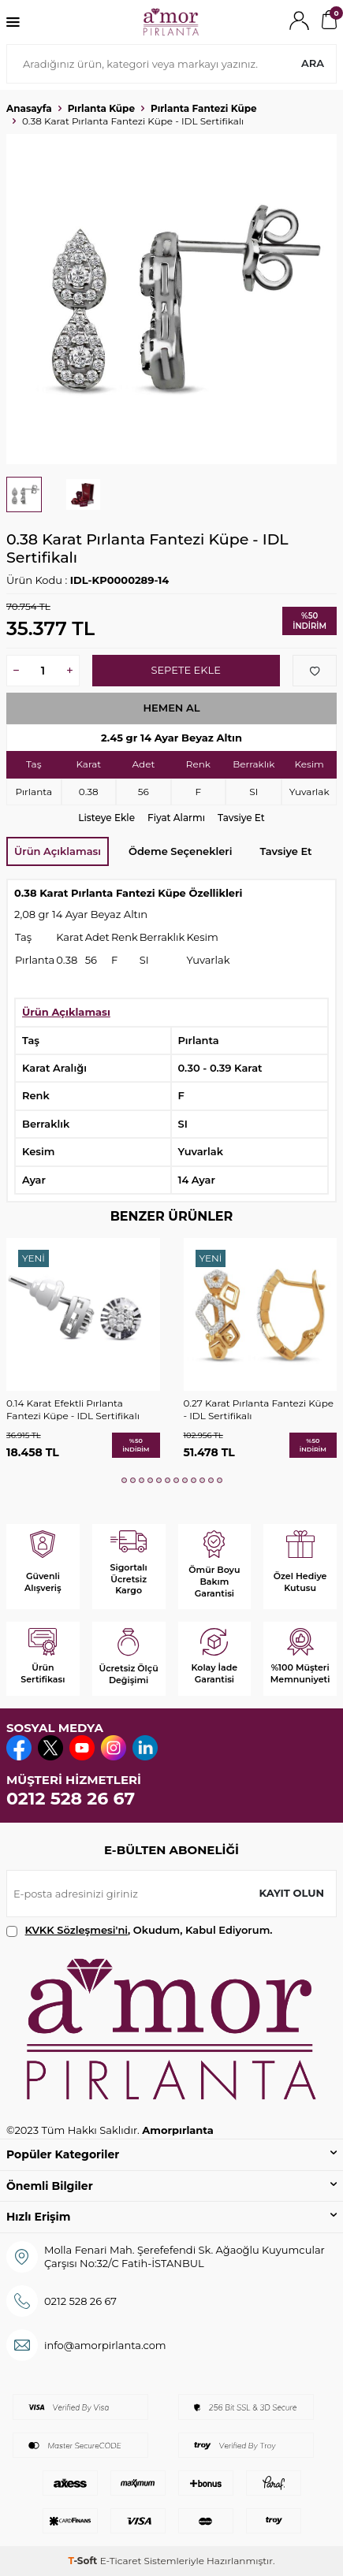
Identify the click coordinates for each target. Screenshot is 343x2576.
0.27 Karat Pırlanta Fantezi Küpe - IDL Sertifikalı (259, 1409)
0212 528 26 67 (70, 1798)
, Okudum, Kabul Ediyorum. (139, 1930)
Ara (312, 63)
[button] (124, 1480)
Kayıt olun (291, 1892)
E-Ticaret (121, 2561)
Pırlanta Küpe (101, 108)
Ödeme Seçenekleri (180, 851)
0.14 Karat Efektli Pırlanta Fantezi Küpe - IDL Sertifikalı (73, 1409)
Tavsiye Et (241, 817)
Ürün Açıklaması (57, 851)
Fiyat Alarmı (176, 817)
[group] (171, 299)
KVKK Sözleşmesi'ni (76, 1930)
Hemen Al (171, 707)
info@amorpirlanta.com (105, 2345)
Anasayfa (29, 108)
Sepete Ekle (185, 670)
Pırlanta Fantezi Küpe (204, 108)
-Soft (83, 2561)
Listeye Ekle (106, 817)
